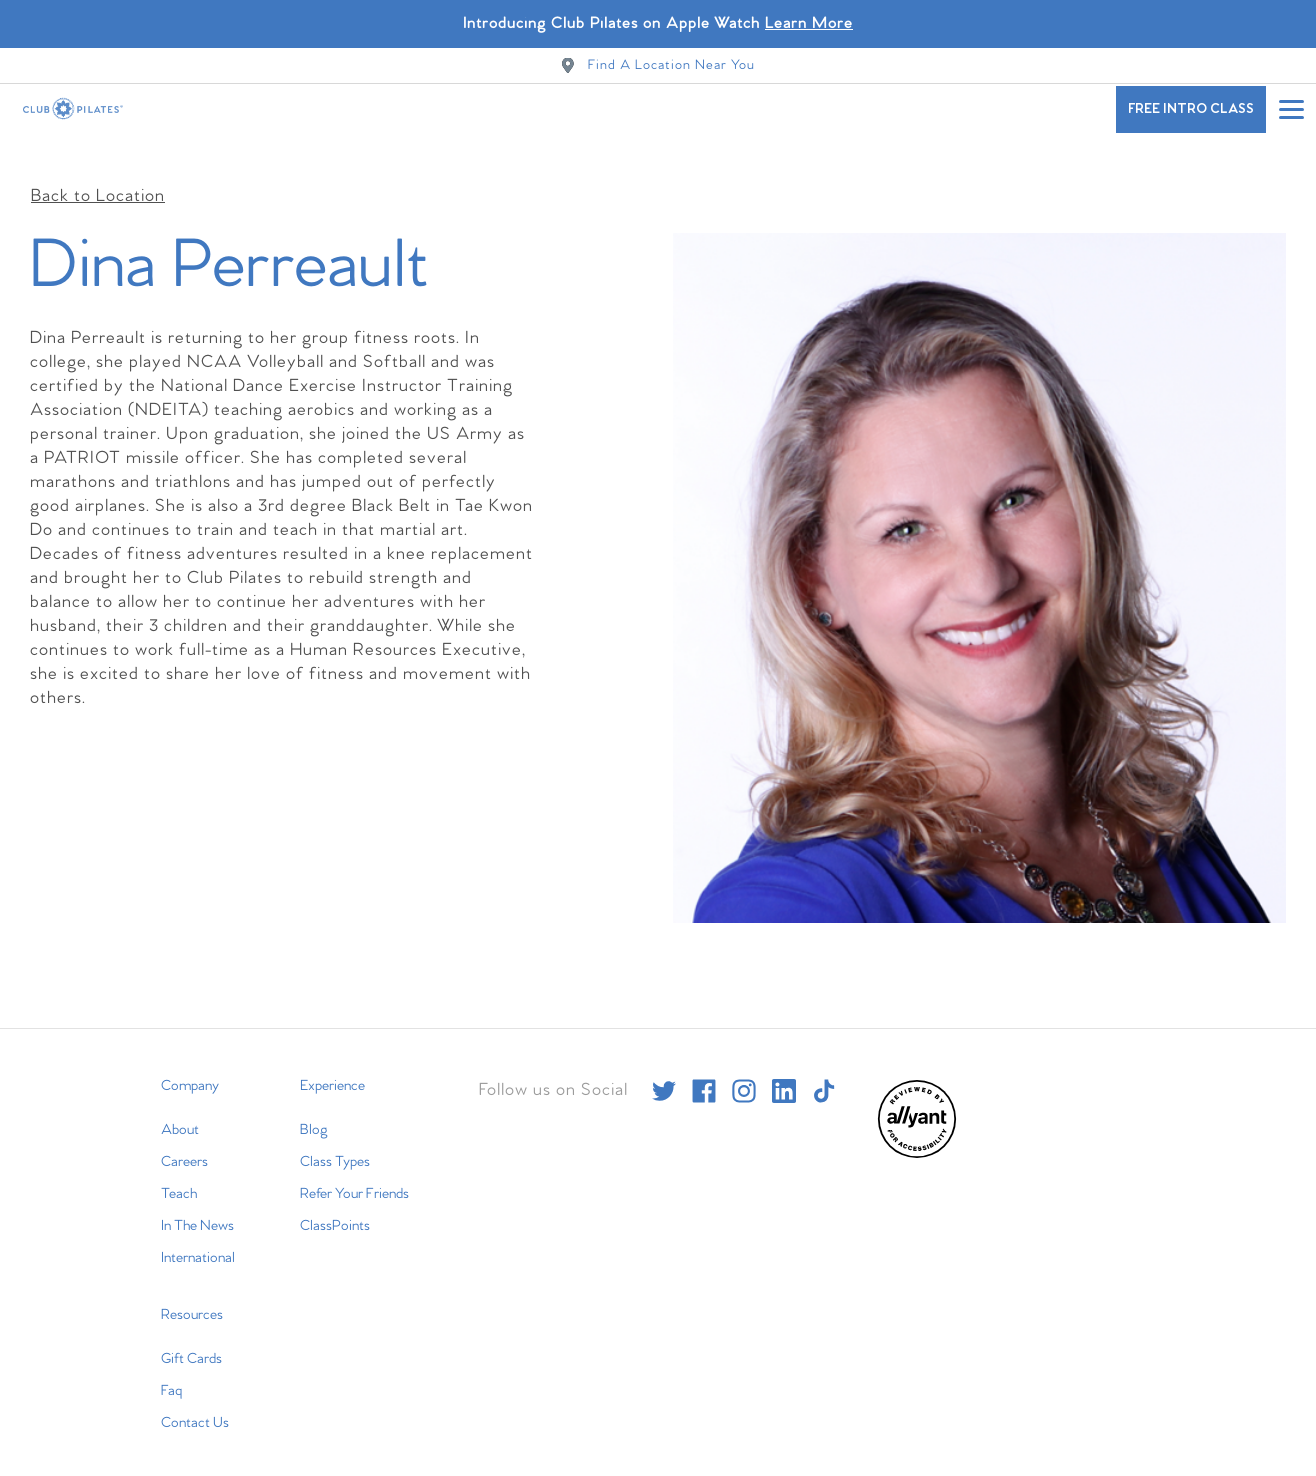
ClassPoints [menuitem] (335, 1208)
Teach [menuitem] (179, 1176)
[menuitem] (917, 1136)
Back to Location (98, 179)
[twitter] (664, 1073)
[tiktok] (824, 1073)
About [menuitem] (180, 1112)
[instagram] (744, 1073)
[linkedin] (784, 1073)
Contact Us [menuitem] (195, 1405)
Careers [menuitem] (184, 1144)
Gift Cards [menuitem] (191, 1341)
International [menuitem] (198, 1240)
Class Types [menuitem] (335, 1144)
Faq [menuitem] (171, 1373)
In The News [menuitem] (197, 1208)
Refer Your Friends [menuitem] (354, 1176)
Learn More (809, 23)
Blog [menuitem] (314, 1112)
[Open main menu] (1291, 109)
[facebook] (704, 1073)
